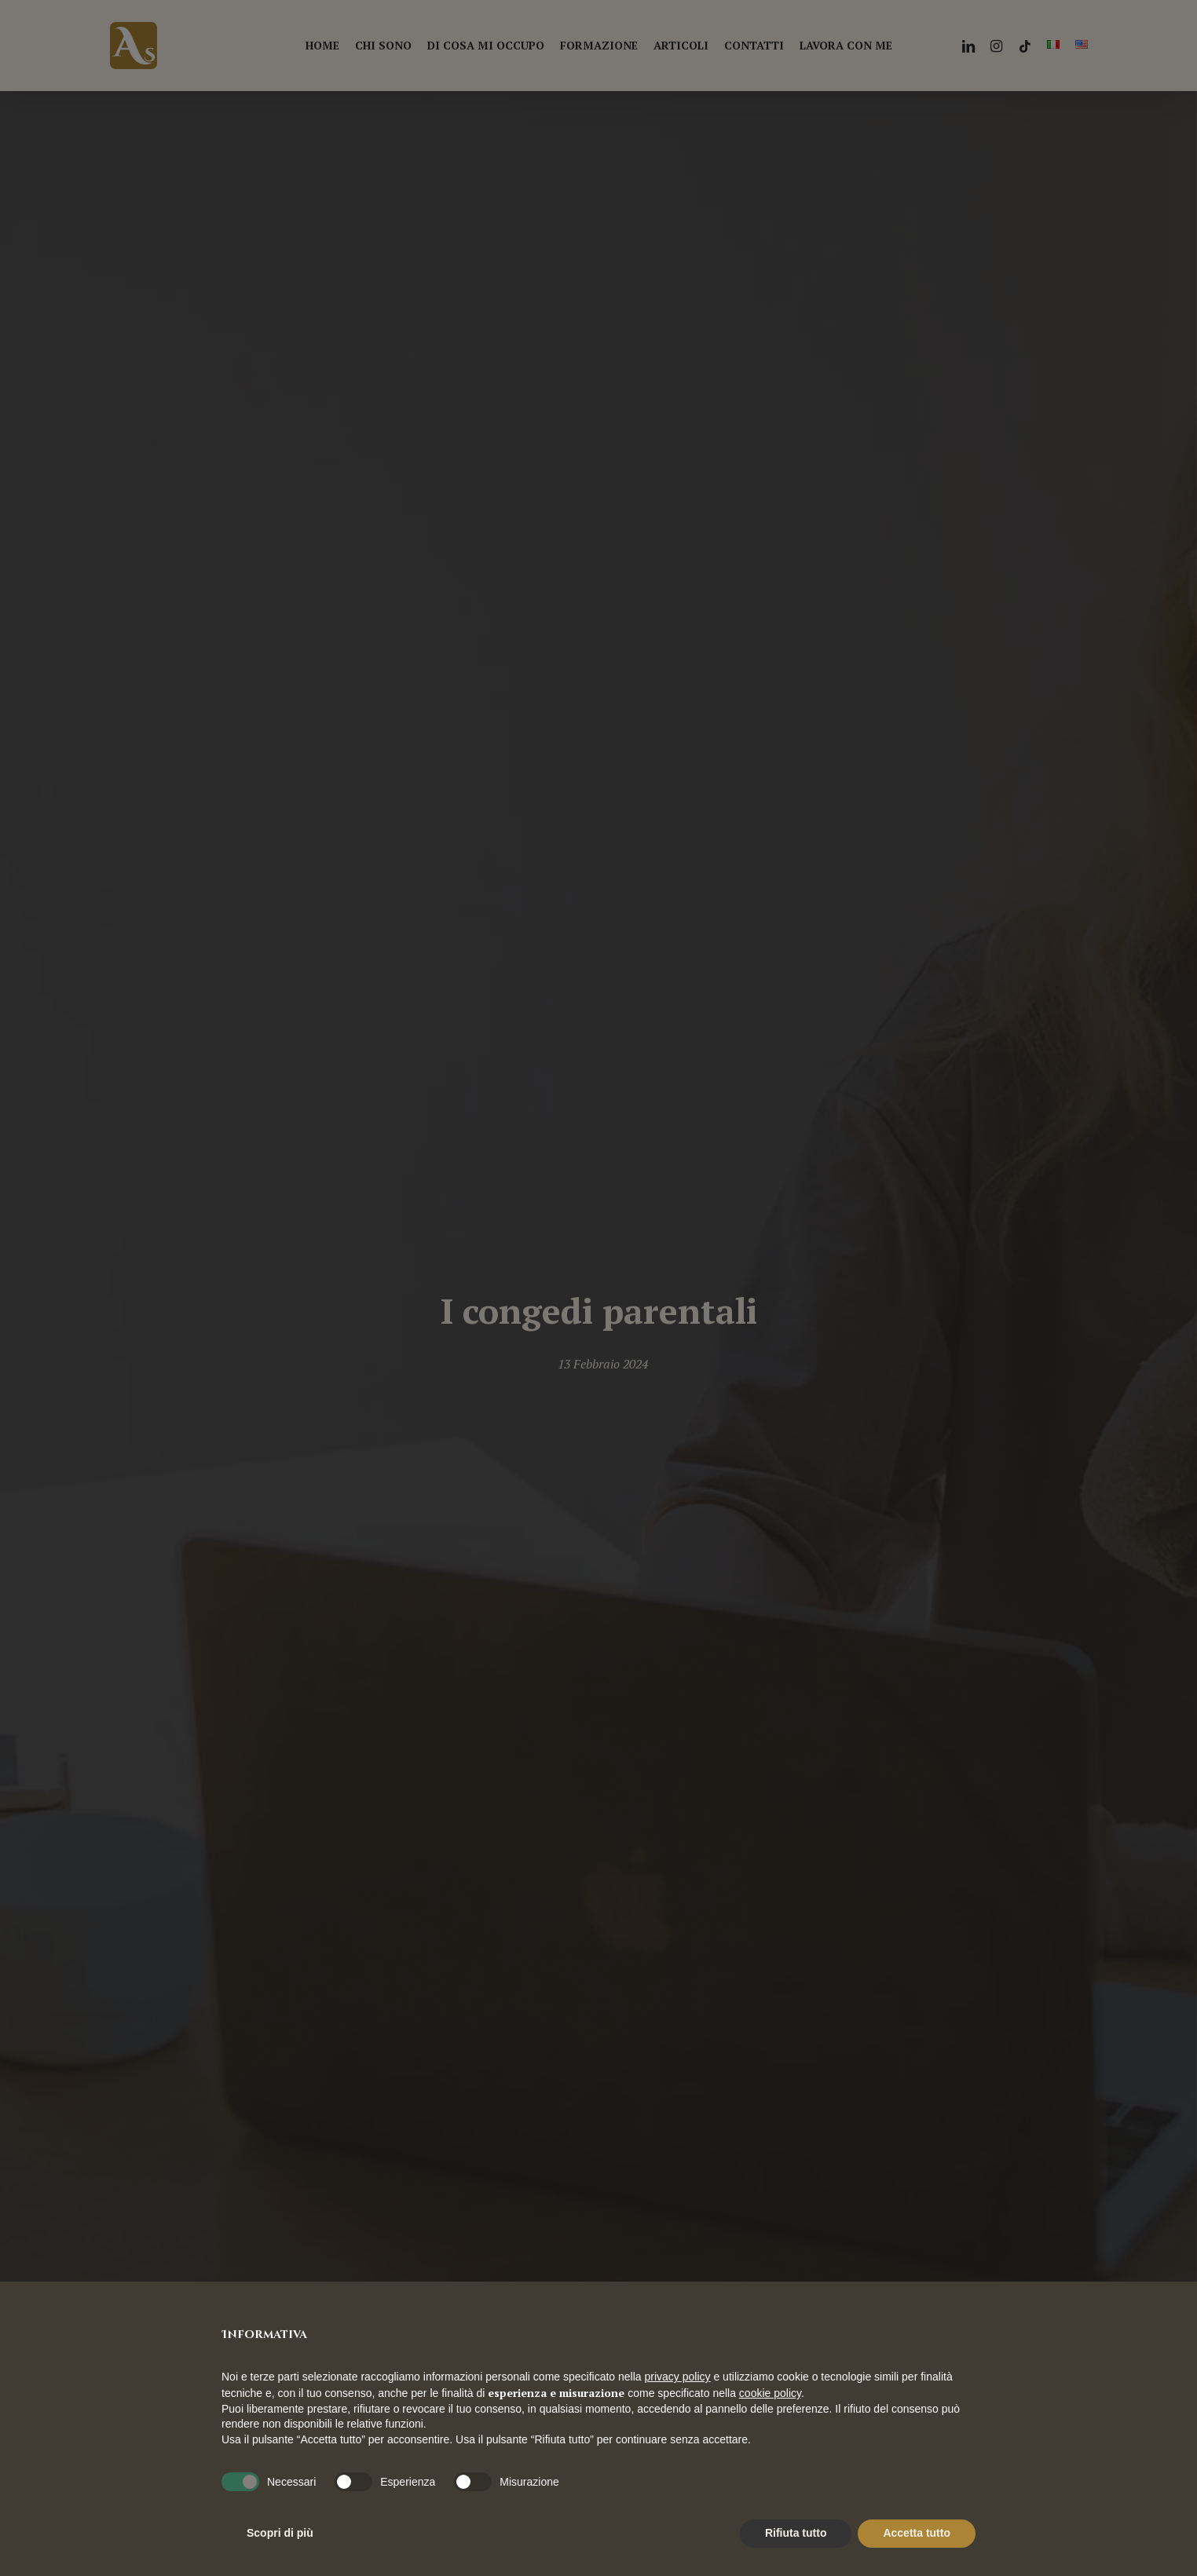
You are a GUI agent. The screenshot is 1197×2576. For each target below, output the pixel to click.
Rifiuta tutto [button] (796, 2533)
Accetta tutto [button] (916, 2533)
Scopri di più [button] (280, 2533)
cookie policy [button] (770, 2393)
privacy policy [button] (678, 2376)
